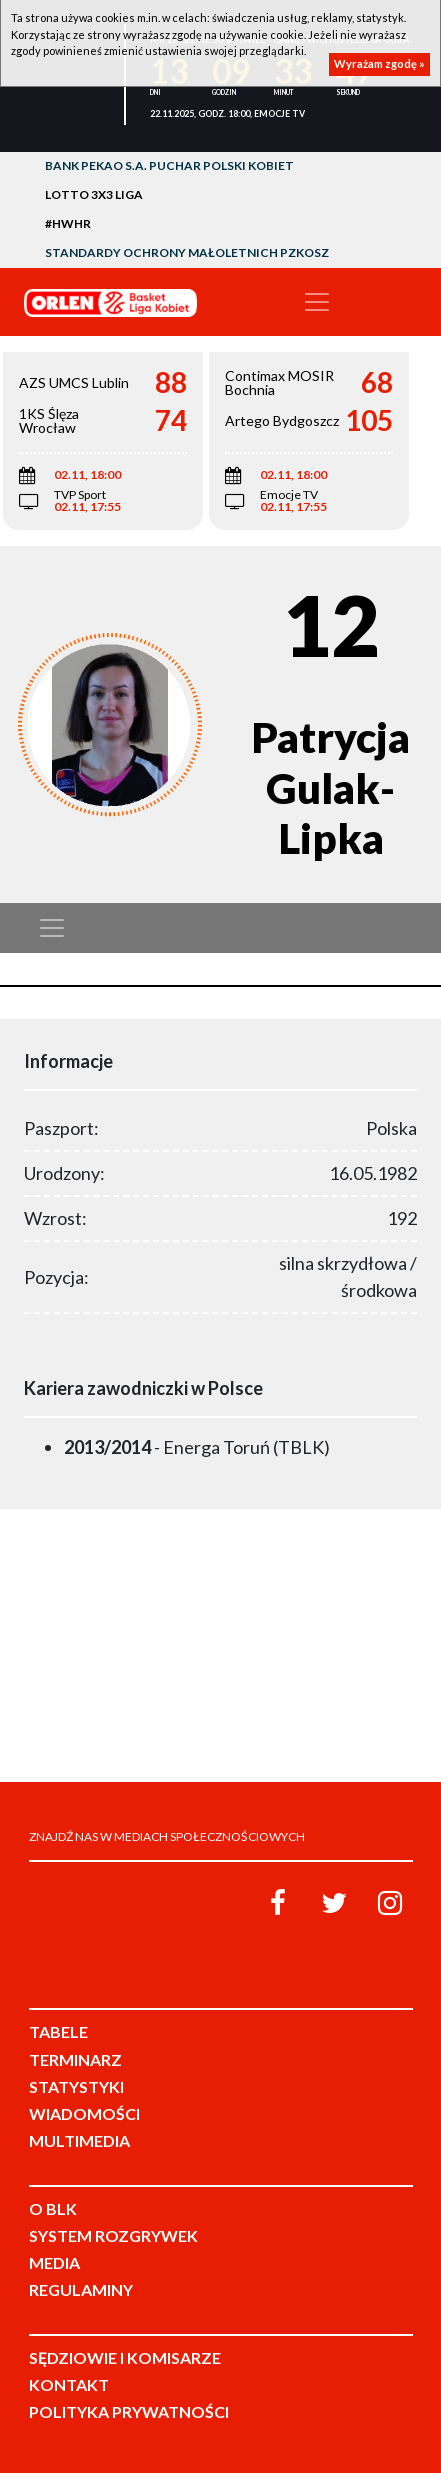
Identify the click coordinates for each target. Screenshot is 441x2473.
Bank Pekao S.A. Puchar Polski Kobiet (169, 165)
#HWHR (68, 223)
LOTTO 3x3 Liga (94, 194)
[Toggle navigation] (317, 302)
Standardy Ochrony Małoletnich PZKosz (187, 252)
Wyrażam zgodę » (379, 63)
